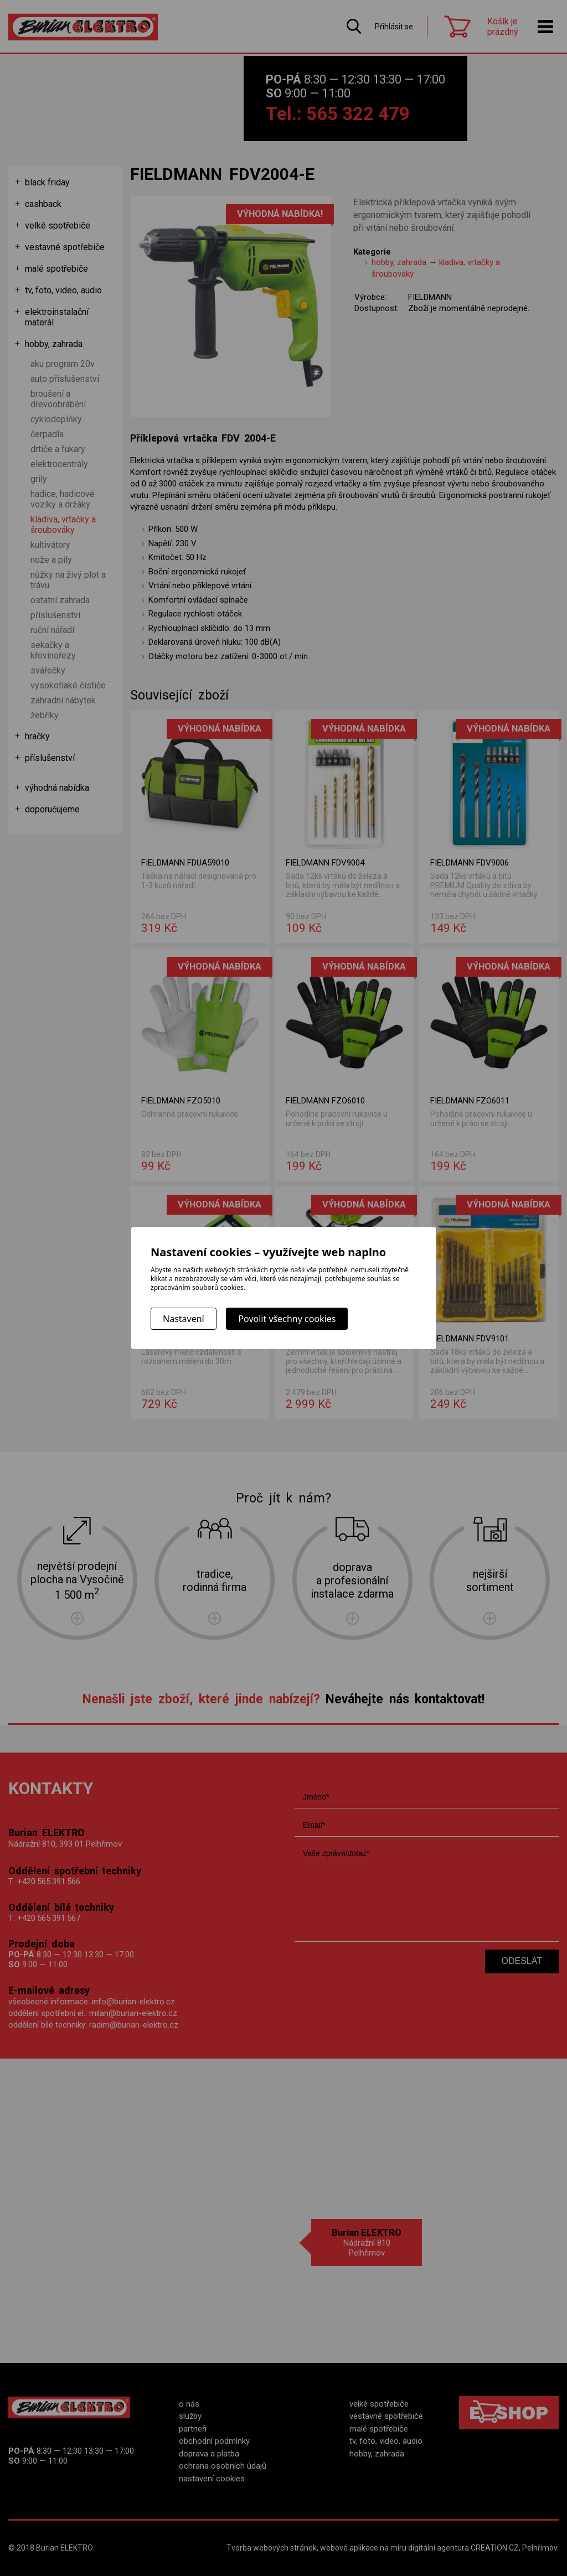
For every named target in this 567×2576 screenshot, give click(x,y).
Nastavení (183, 1319)
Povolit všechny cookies (287, 1319)
